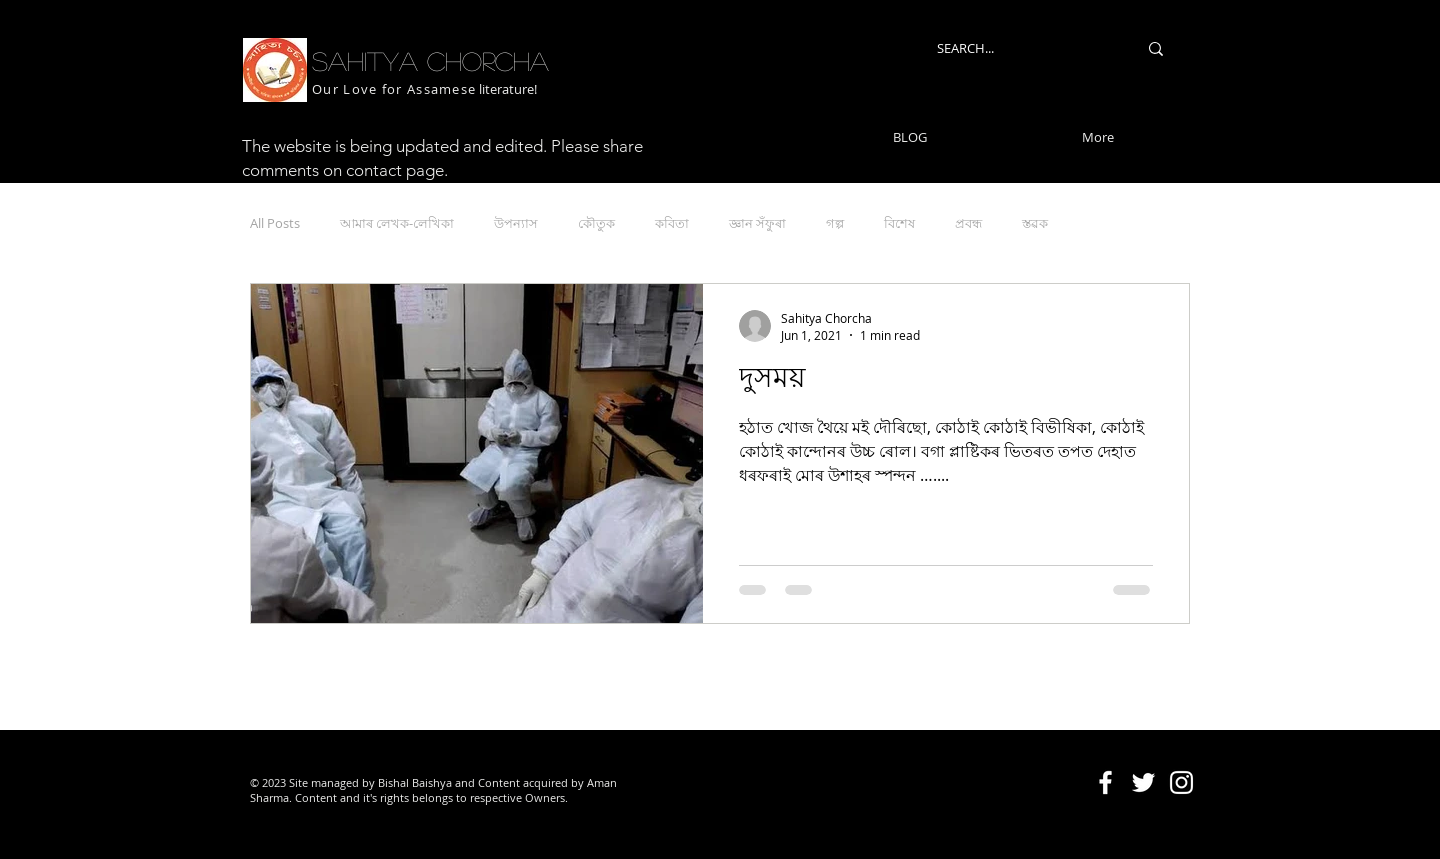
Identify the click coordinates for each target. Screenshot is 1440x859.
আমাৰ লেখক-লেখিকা (397, 223)
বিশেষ (899, 223)
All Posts (275, 223)
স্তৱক (1035, 223)
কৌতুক (596, 223)
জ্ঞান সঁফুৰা (757, 223)
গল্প (835, 223)
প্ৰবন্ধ (968, 223)
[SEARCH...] (1022, 48)
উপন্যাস (516, 223)
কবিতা (672, 223)
